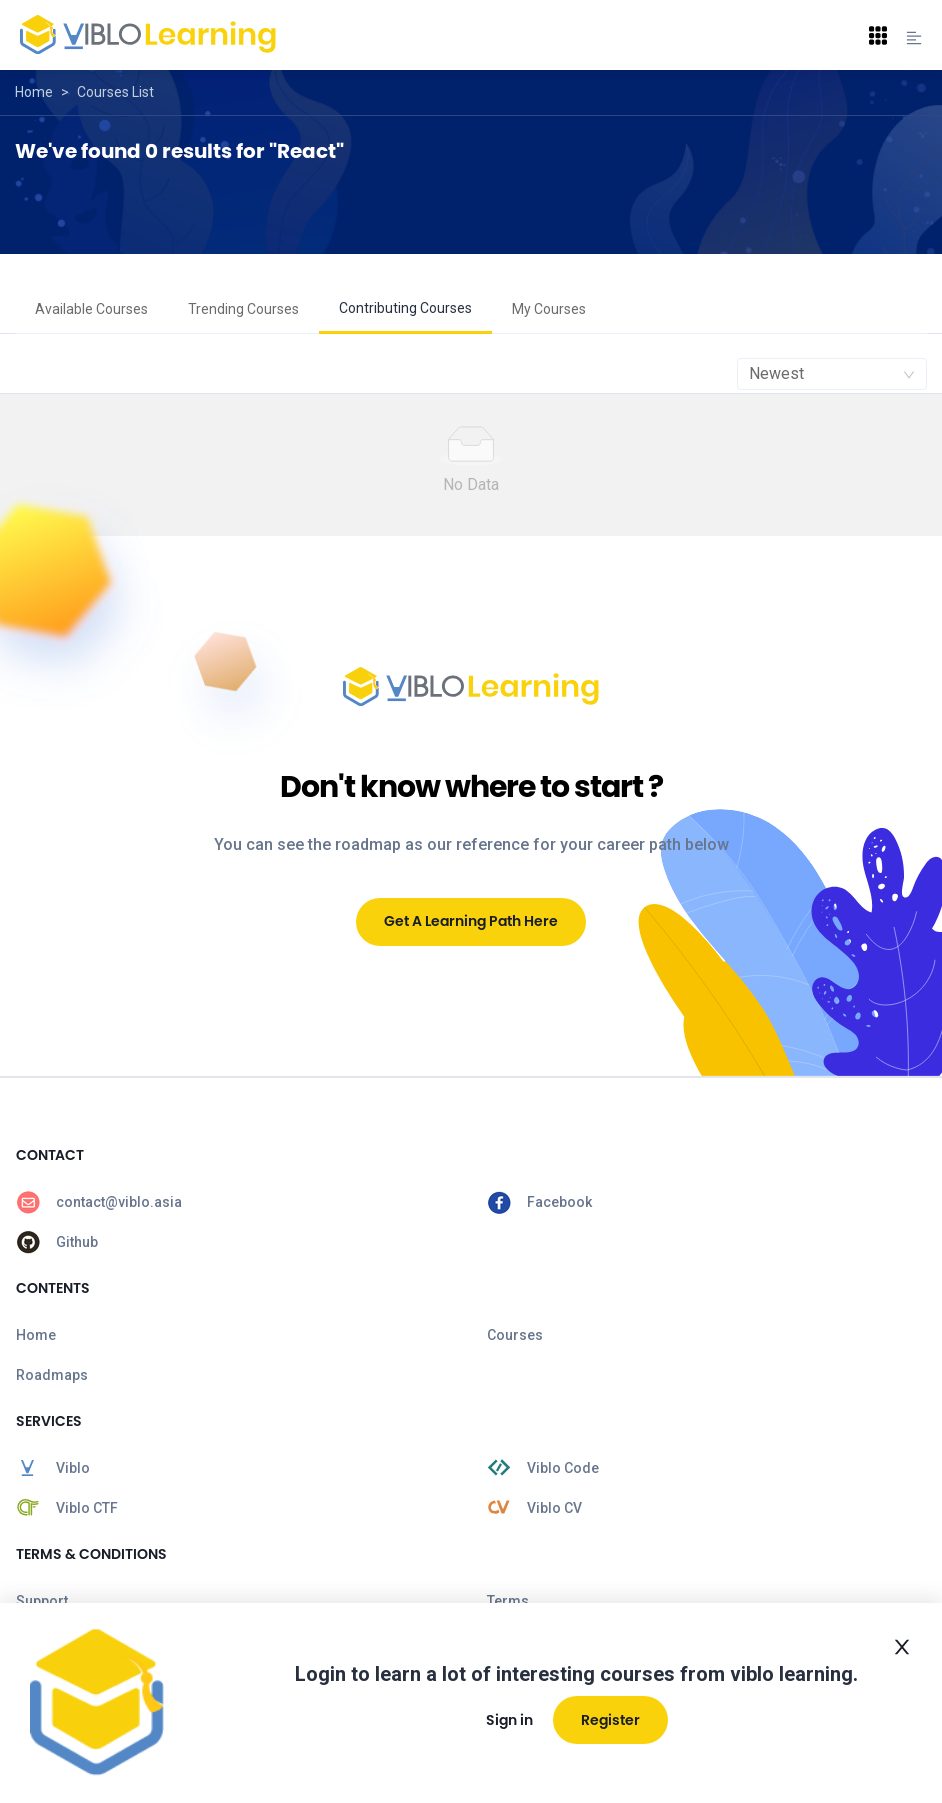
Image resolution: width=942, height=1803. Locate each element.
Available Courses (91, 309)
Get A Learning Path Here (471, 921)
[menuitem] (91, 310)
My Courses (549, 309)
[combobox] (832, 374)
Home (34, 92)
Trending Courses (243, 309)
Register (610, 1720)
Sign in (509, 1720)
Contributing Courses (405, 308)
